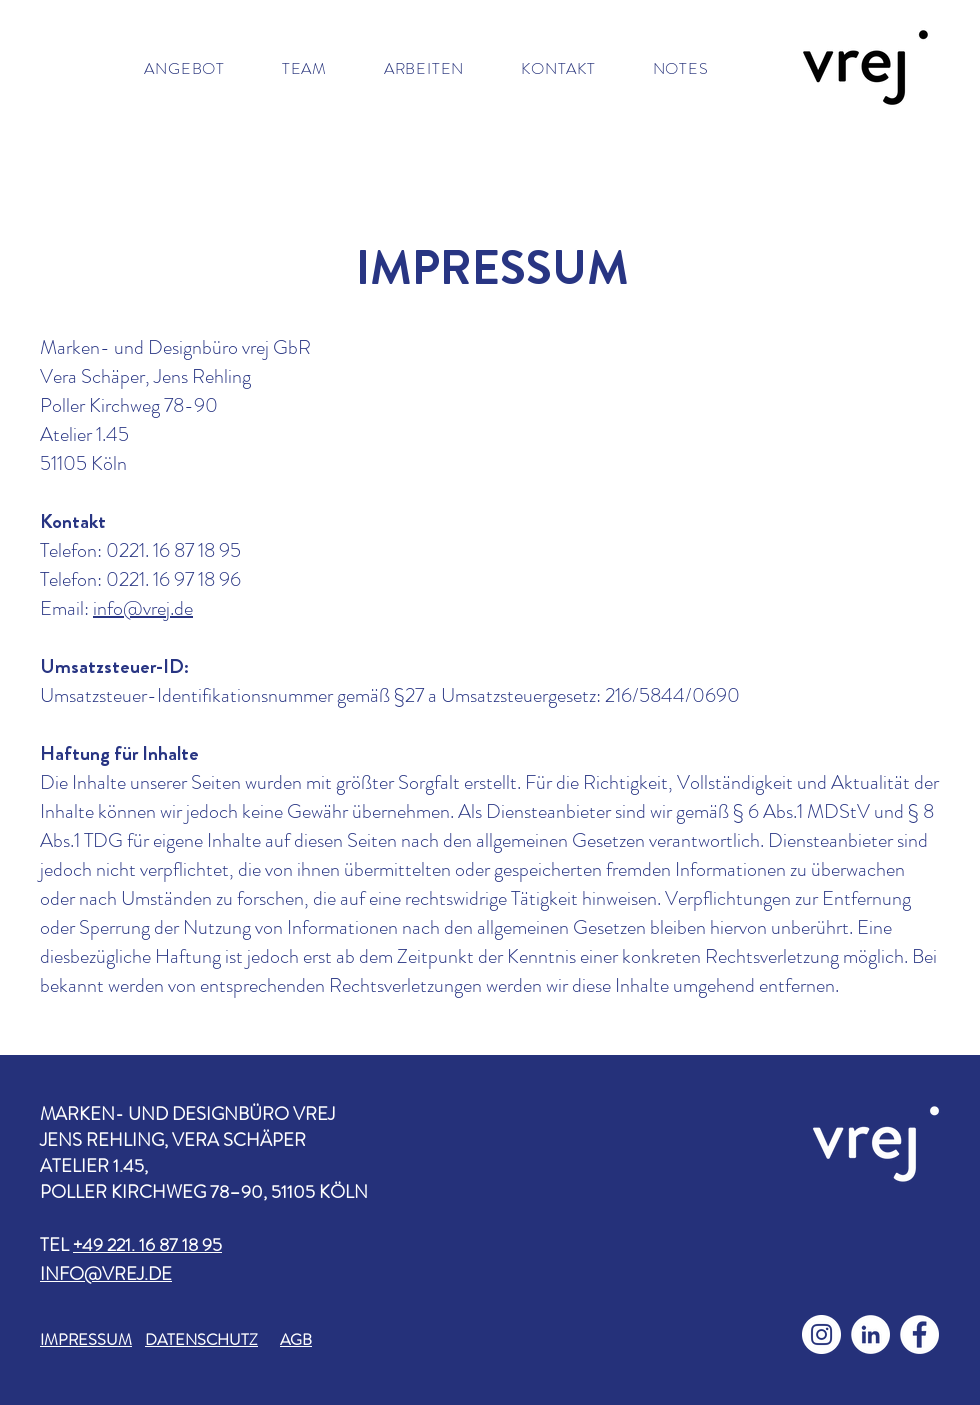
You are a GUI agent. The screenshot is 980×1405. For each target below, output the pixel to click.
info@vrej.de (143, 608)
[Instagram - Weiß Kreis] (821, 1334)
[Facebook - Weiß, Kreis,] (919, 1334)
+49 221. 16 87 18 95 (147, 1245)
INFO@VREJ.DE (106, 1274)
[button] (184, 68)
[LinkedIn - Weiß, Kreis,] (870, 1334)
